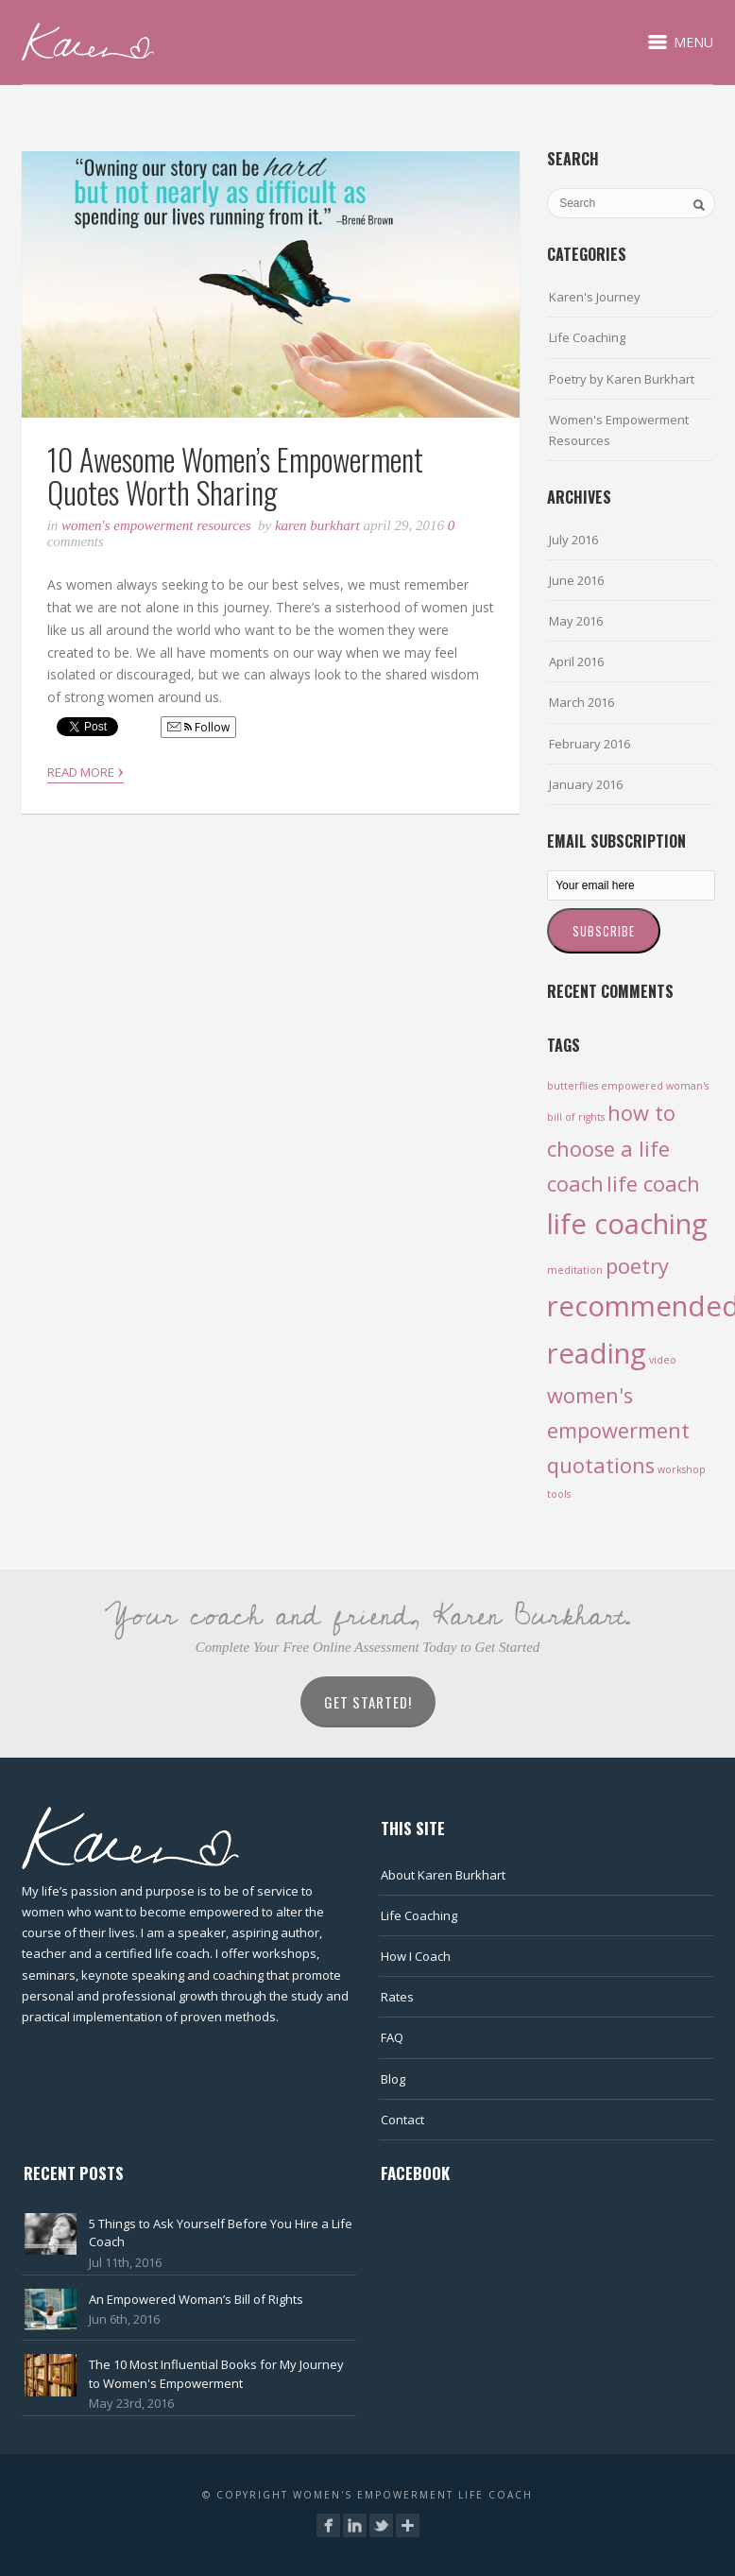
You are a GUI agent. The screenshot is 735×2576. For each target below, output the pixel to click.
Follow (198, 727)
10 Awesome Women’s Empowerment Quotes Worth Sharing (235, 475)
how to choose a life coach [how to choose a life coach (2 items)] (611, 1147)
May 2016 (576, 620)
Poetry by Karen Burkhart (621, 378)
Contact (402, 2119)
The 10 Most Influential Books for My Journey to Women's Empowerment (216, 2374)
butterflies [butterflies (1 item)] (572, 1085)
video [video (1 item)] (662, 1359)
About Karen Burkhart (443, 1874)
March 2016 (581, 702)
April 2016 (576, 661)
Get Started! (368, 1702)
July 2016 (573, 539)
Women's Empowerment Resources (155, 525)
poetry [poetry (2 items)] (637, 1265)
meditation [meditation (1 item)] (575, 1270)
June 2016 (576, 580)
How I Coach (416, 1956)
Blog (393, 2078)
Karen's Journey (595, 296)
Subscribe (604, 930)
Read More (85, 770)
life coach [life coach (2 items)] (653, 1183)
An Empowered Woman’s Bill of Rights (196, 2299)
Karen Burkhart (317, 525)
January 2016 (586, 784)
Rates (397, 1996)
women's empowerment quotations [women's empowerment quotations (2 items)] (618, 1430)
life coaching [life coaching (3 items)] (627, 1224)
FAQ (392, 2037)
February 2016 (589, 743)
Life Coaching (587, 337)
